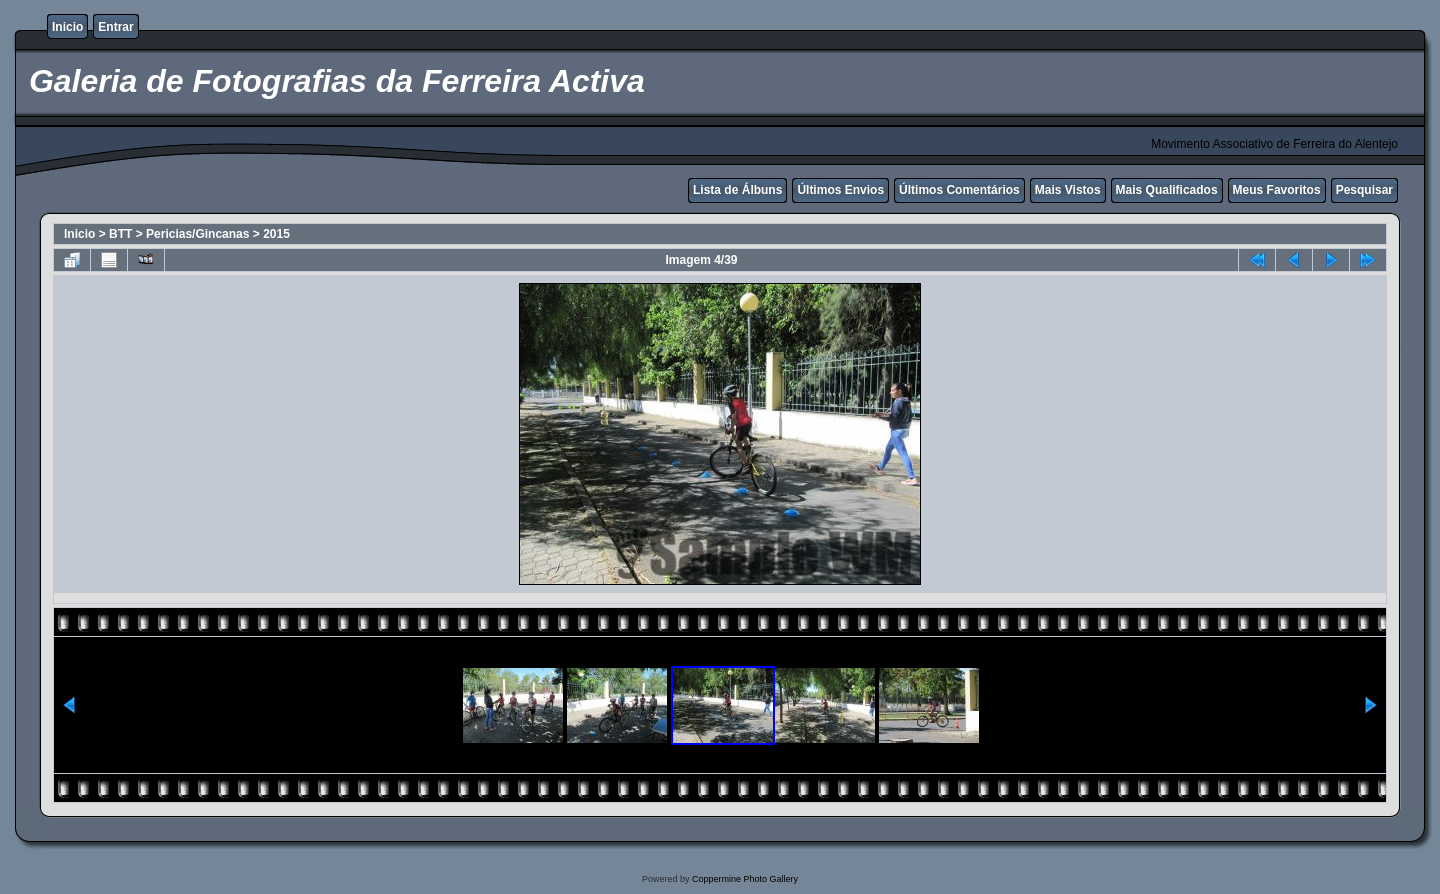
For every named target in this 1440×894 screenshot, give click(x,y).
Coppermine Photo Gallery (745, 879)
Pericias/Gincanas (197, 234)
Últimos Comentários (959, 190)
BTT (120, 234)
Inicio (67, 27)
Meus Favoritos (1277, 190)
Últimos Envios (840, 190)
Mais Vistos (1068, 190)
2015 (276, 234)
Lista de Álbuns (737, 190)
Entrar (115, 27)
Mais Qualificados (1167, 190)
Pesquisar (1364, 190)
